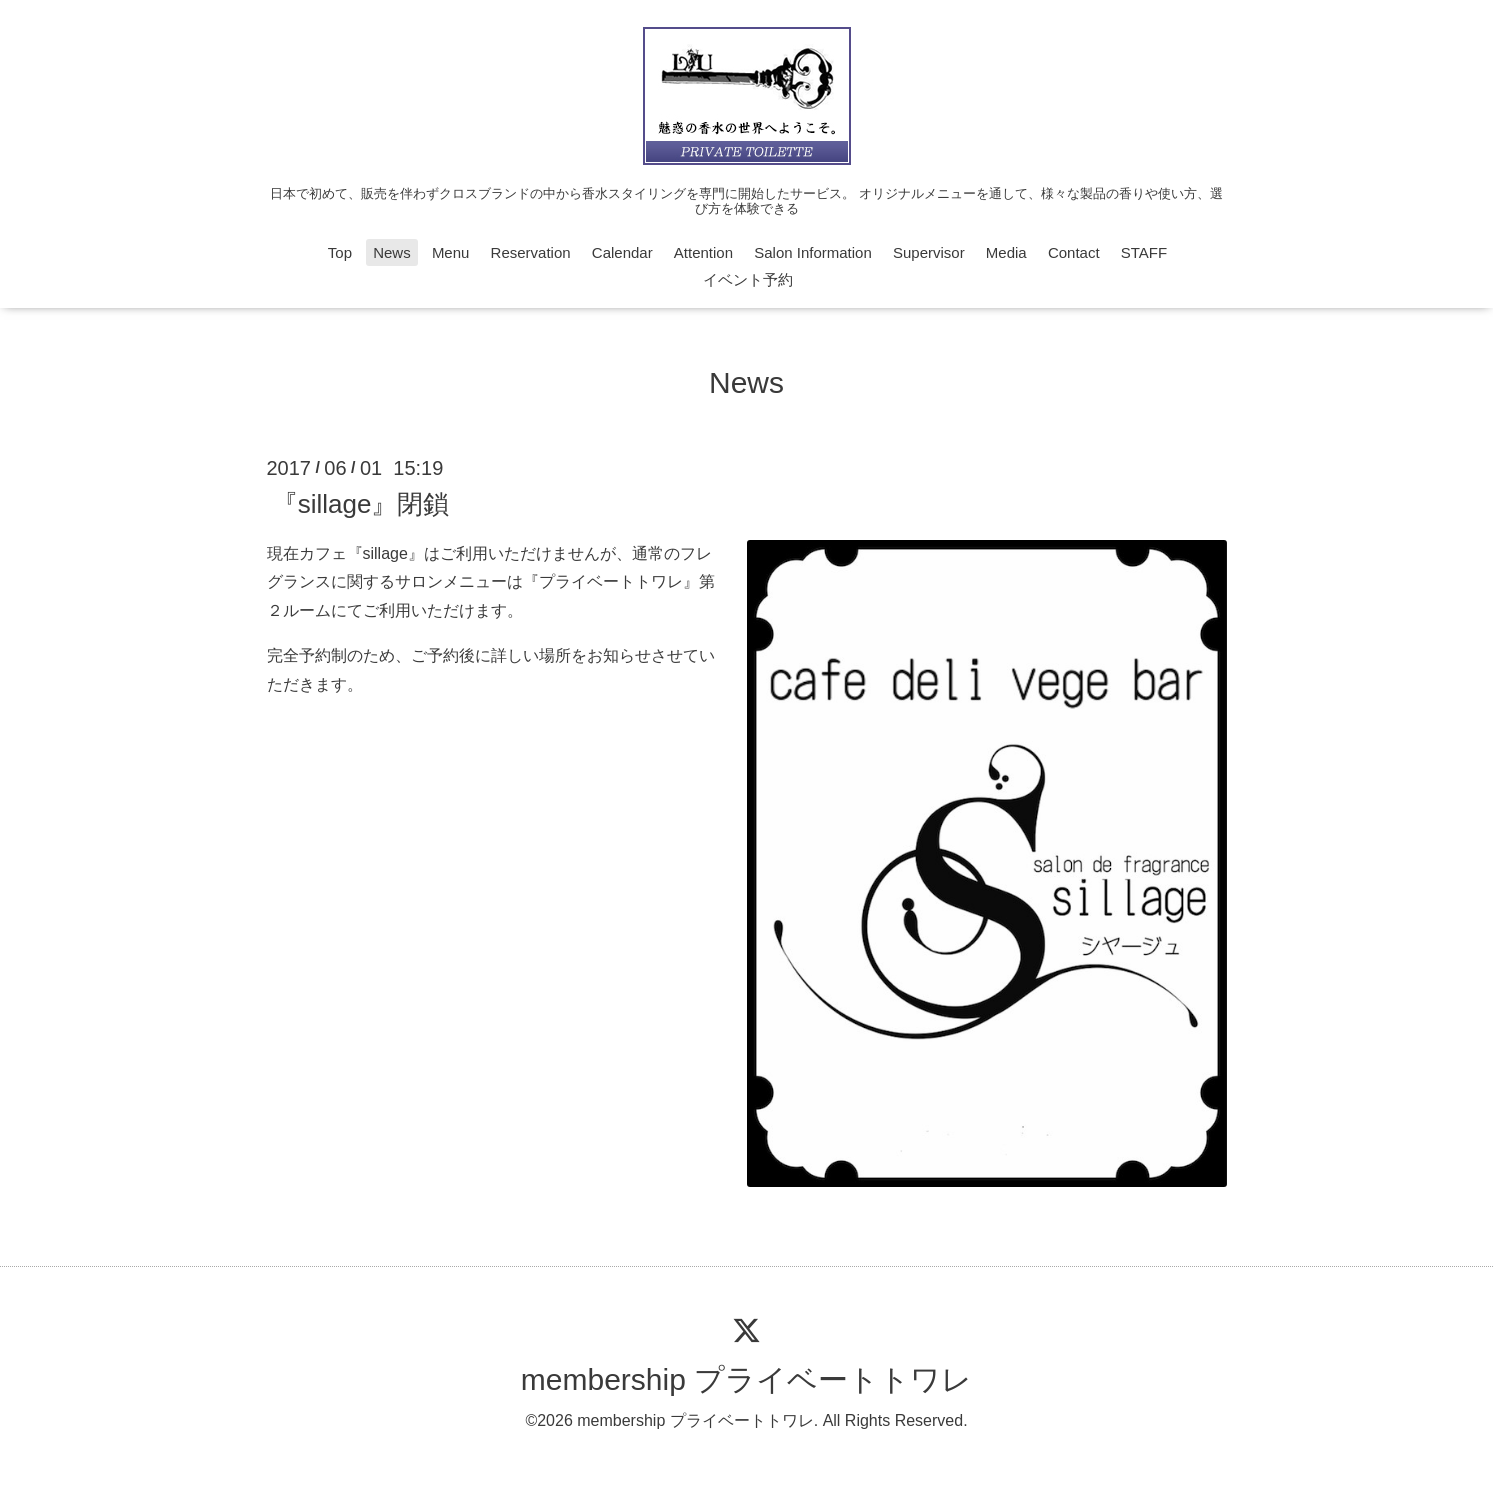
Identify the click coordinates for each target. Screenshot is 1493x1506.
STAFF (1144, 252)
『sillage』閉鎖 (361, 503)
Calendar (622, 252)
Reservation (531, 252)
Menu (451, 252)
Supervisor (929, 252)
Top (340, 252)
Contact (1074, 252)
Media (1006, 252)
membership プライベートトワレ (746, 1379)
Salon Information (813, 252)
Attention (703, 252)
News (392, 252)
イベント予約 (748, 279)
